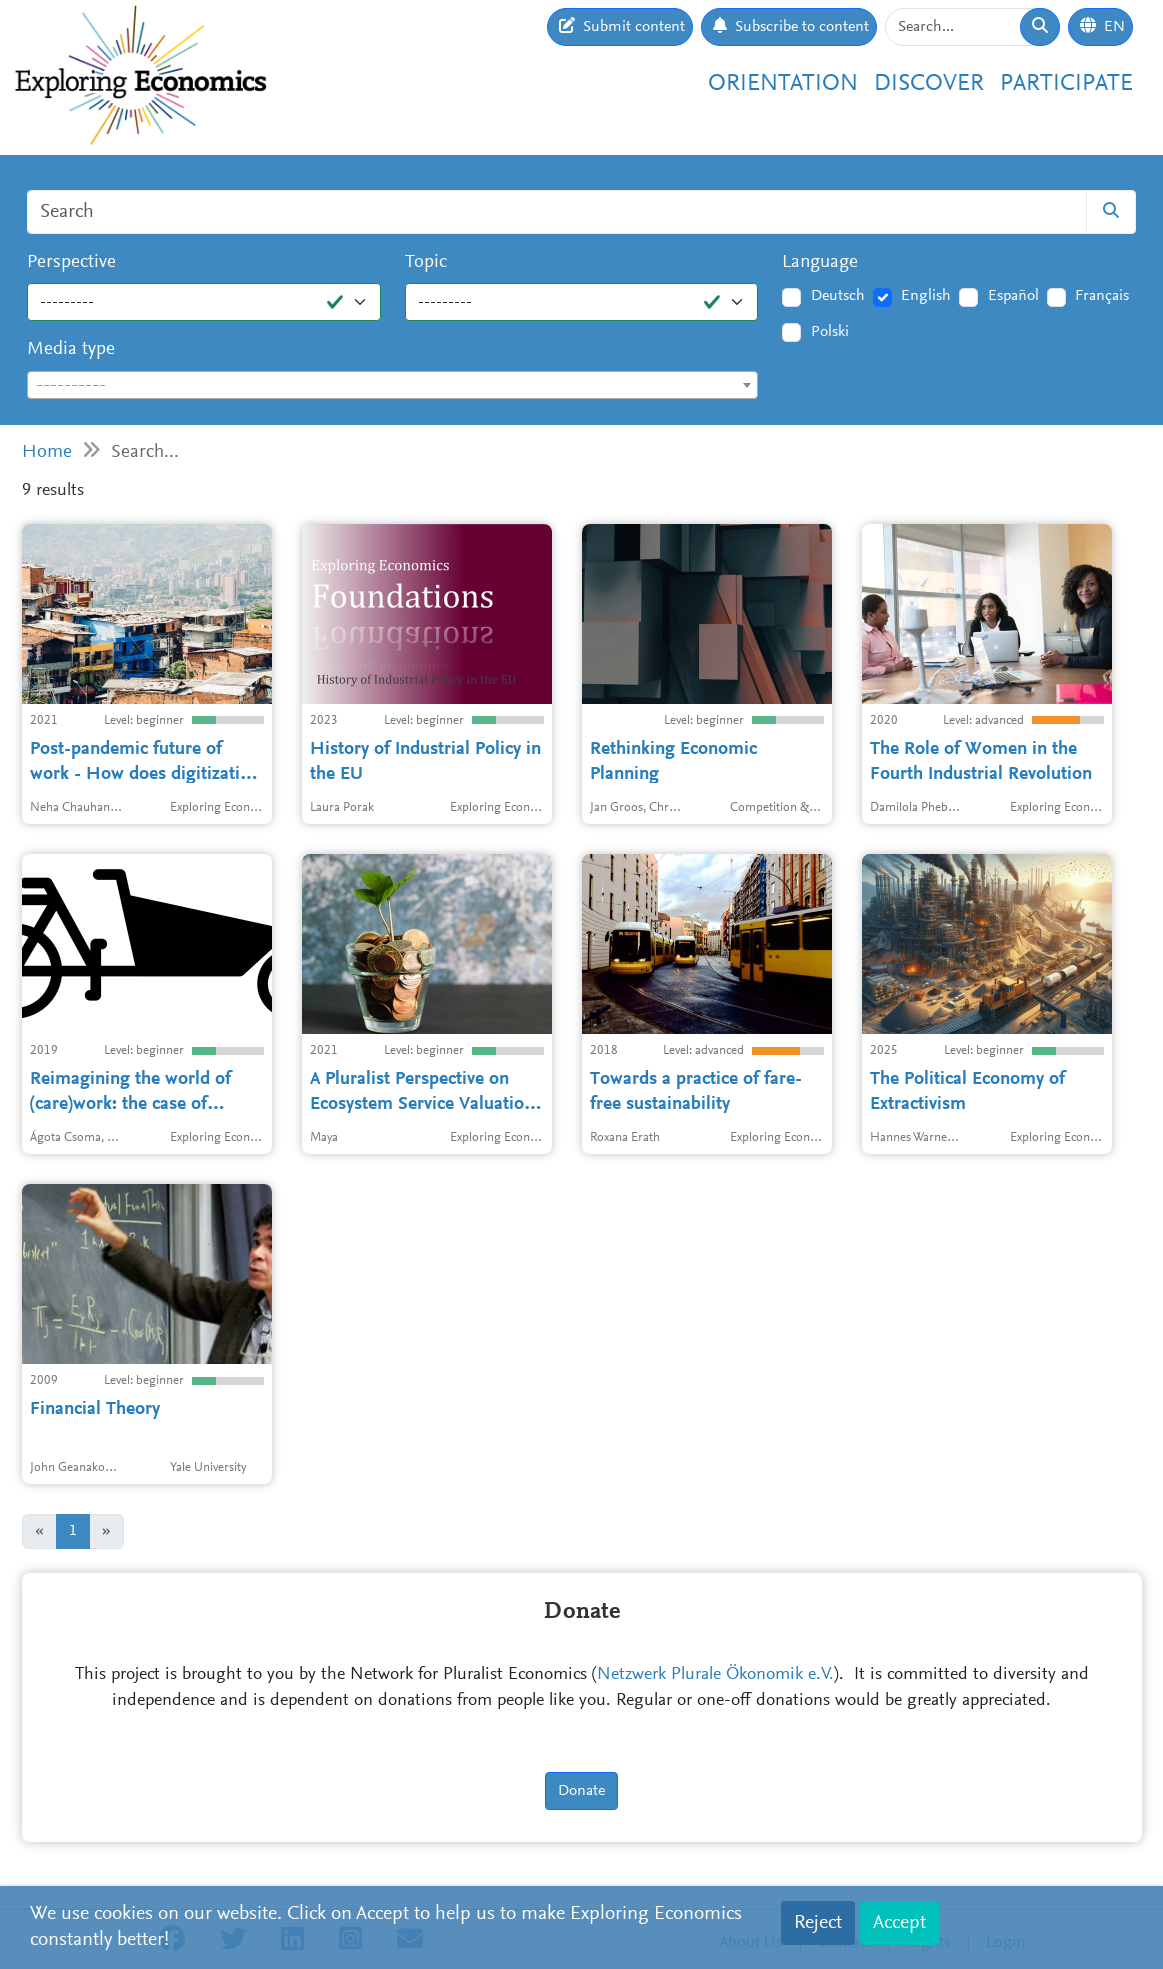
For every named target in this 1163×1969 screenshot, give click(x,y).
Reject (818, 1923)
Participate (1066, 84)
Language (820, 262)
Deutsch (838, 296)
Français (1102, 296)
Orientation (783, 84)
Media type (71, 349)
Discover (929, 84)
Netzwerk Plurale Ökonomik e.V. (715, 1675)
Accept (899, 1923)
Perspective (71, 262)
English (926, 296)
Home (47, 452)
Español (1013, 296)
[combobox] (392, 385)
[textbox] (392, 386)
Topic (426, 262)
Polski (830, 332)
